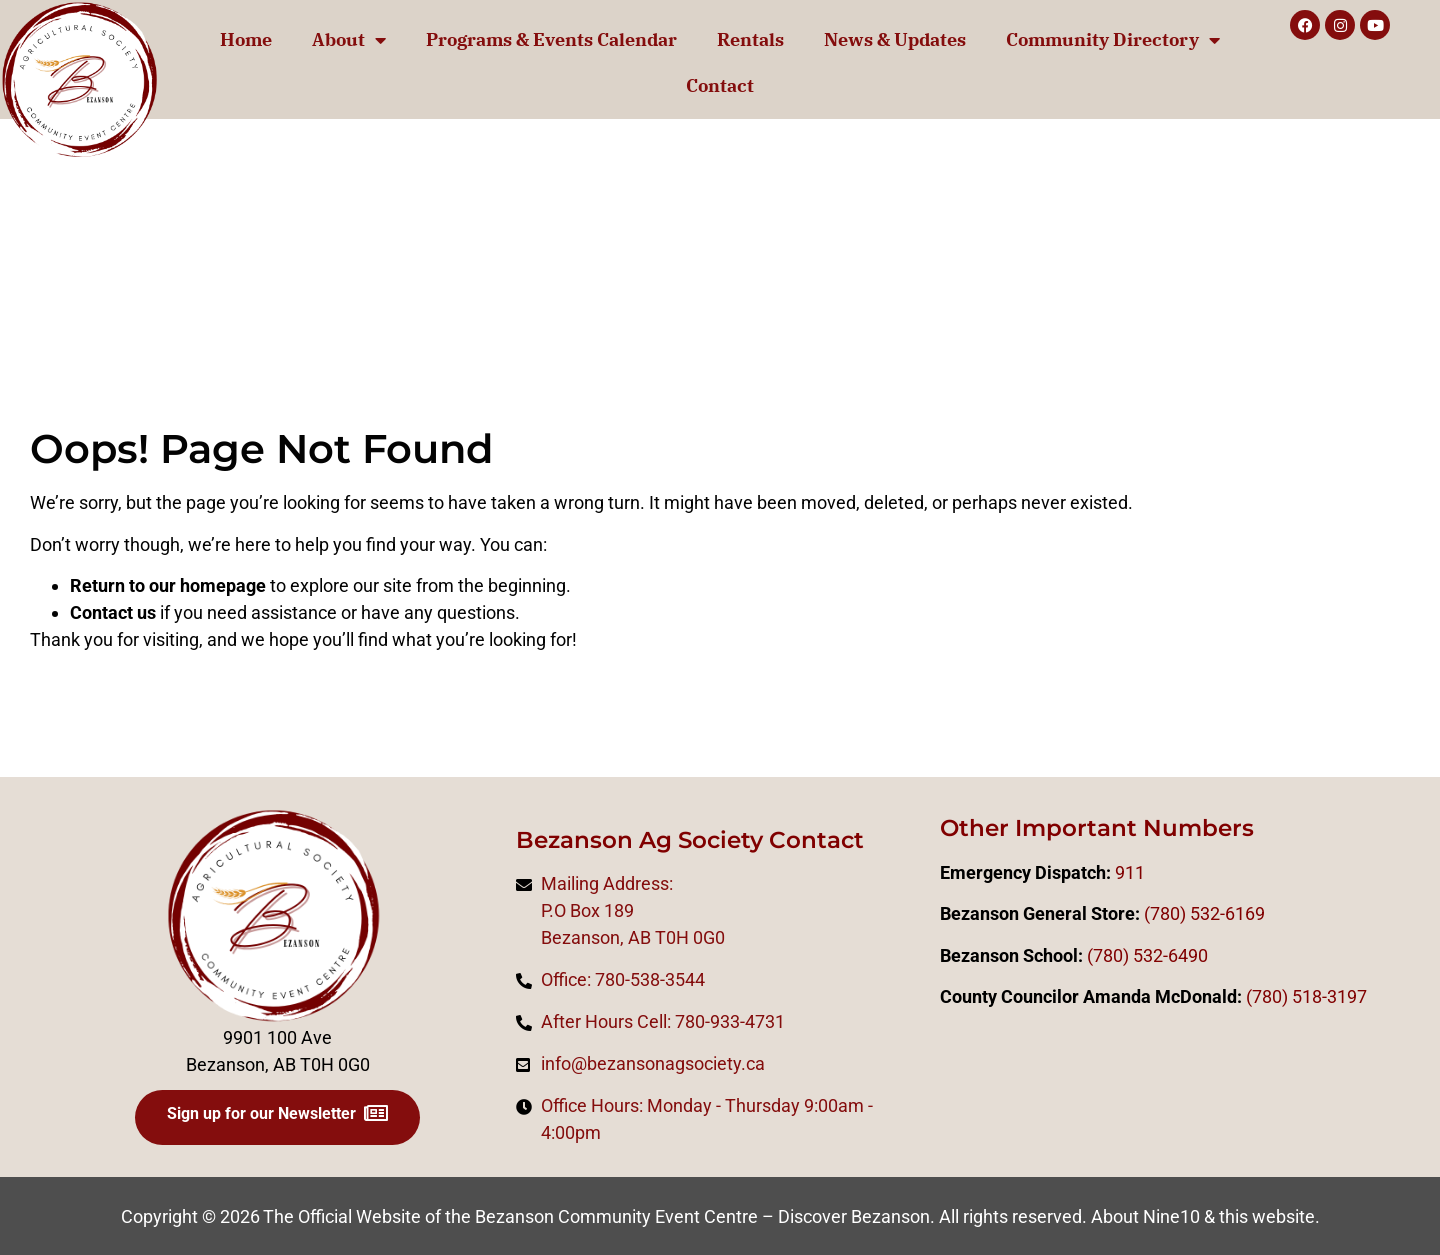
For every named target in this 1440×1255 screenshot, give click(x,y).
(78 (1259, 996)
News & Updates (895, 39)
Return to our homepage (168, 585)
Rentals (750, 39)
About (349, 40)
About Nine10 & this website (1203, 1216)
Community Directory (1113, 40)
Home (246, 39)
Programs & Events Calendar (551, 39)
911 (1130, 872)
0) (1280, 996)
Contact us (113, 612)
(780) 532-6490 (1147, 955)
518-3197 (1327, 996)
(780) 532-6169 (1204, 913)
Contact (720, 85)
